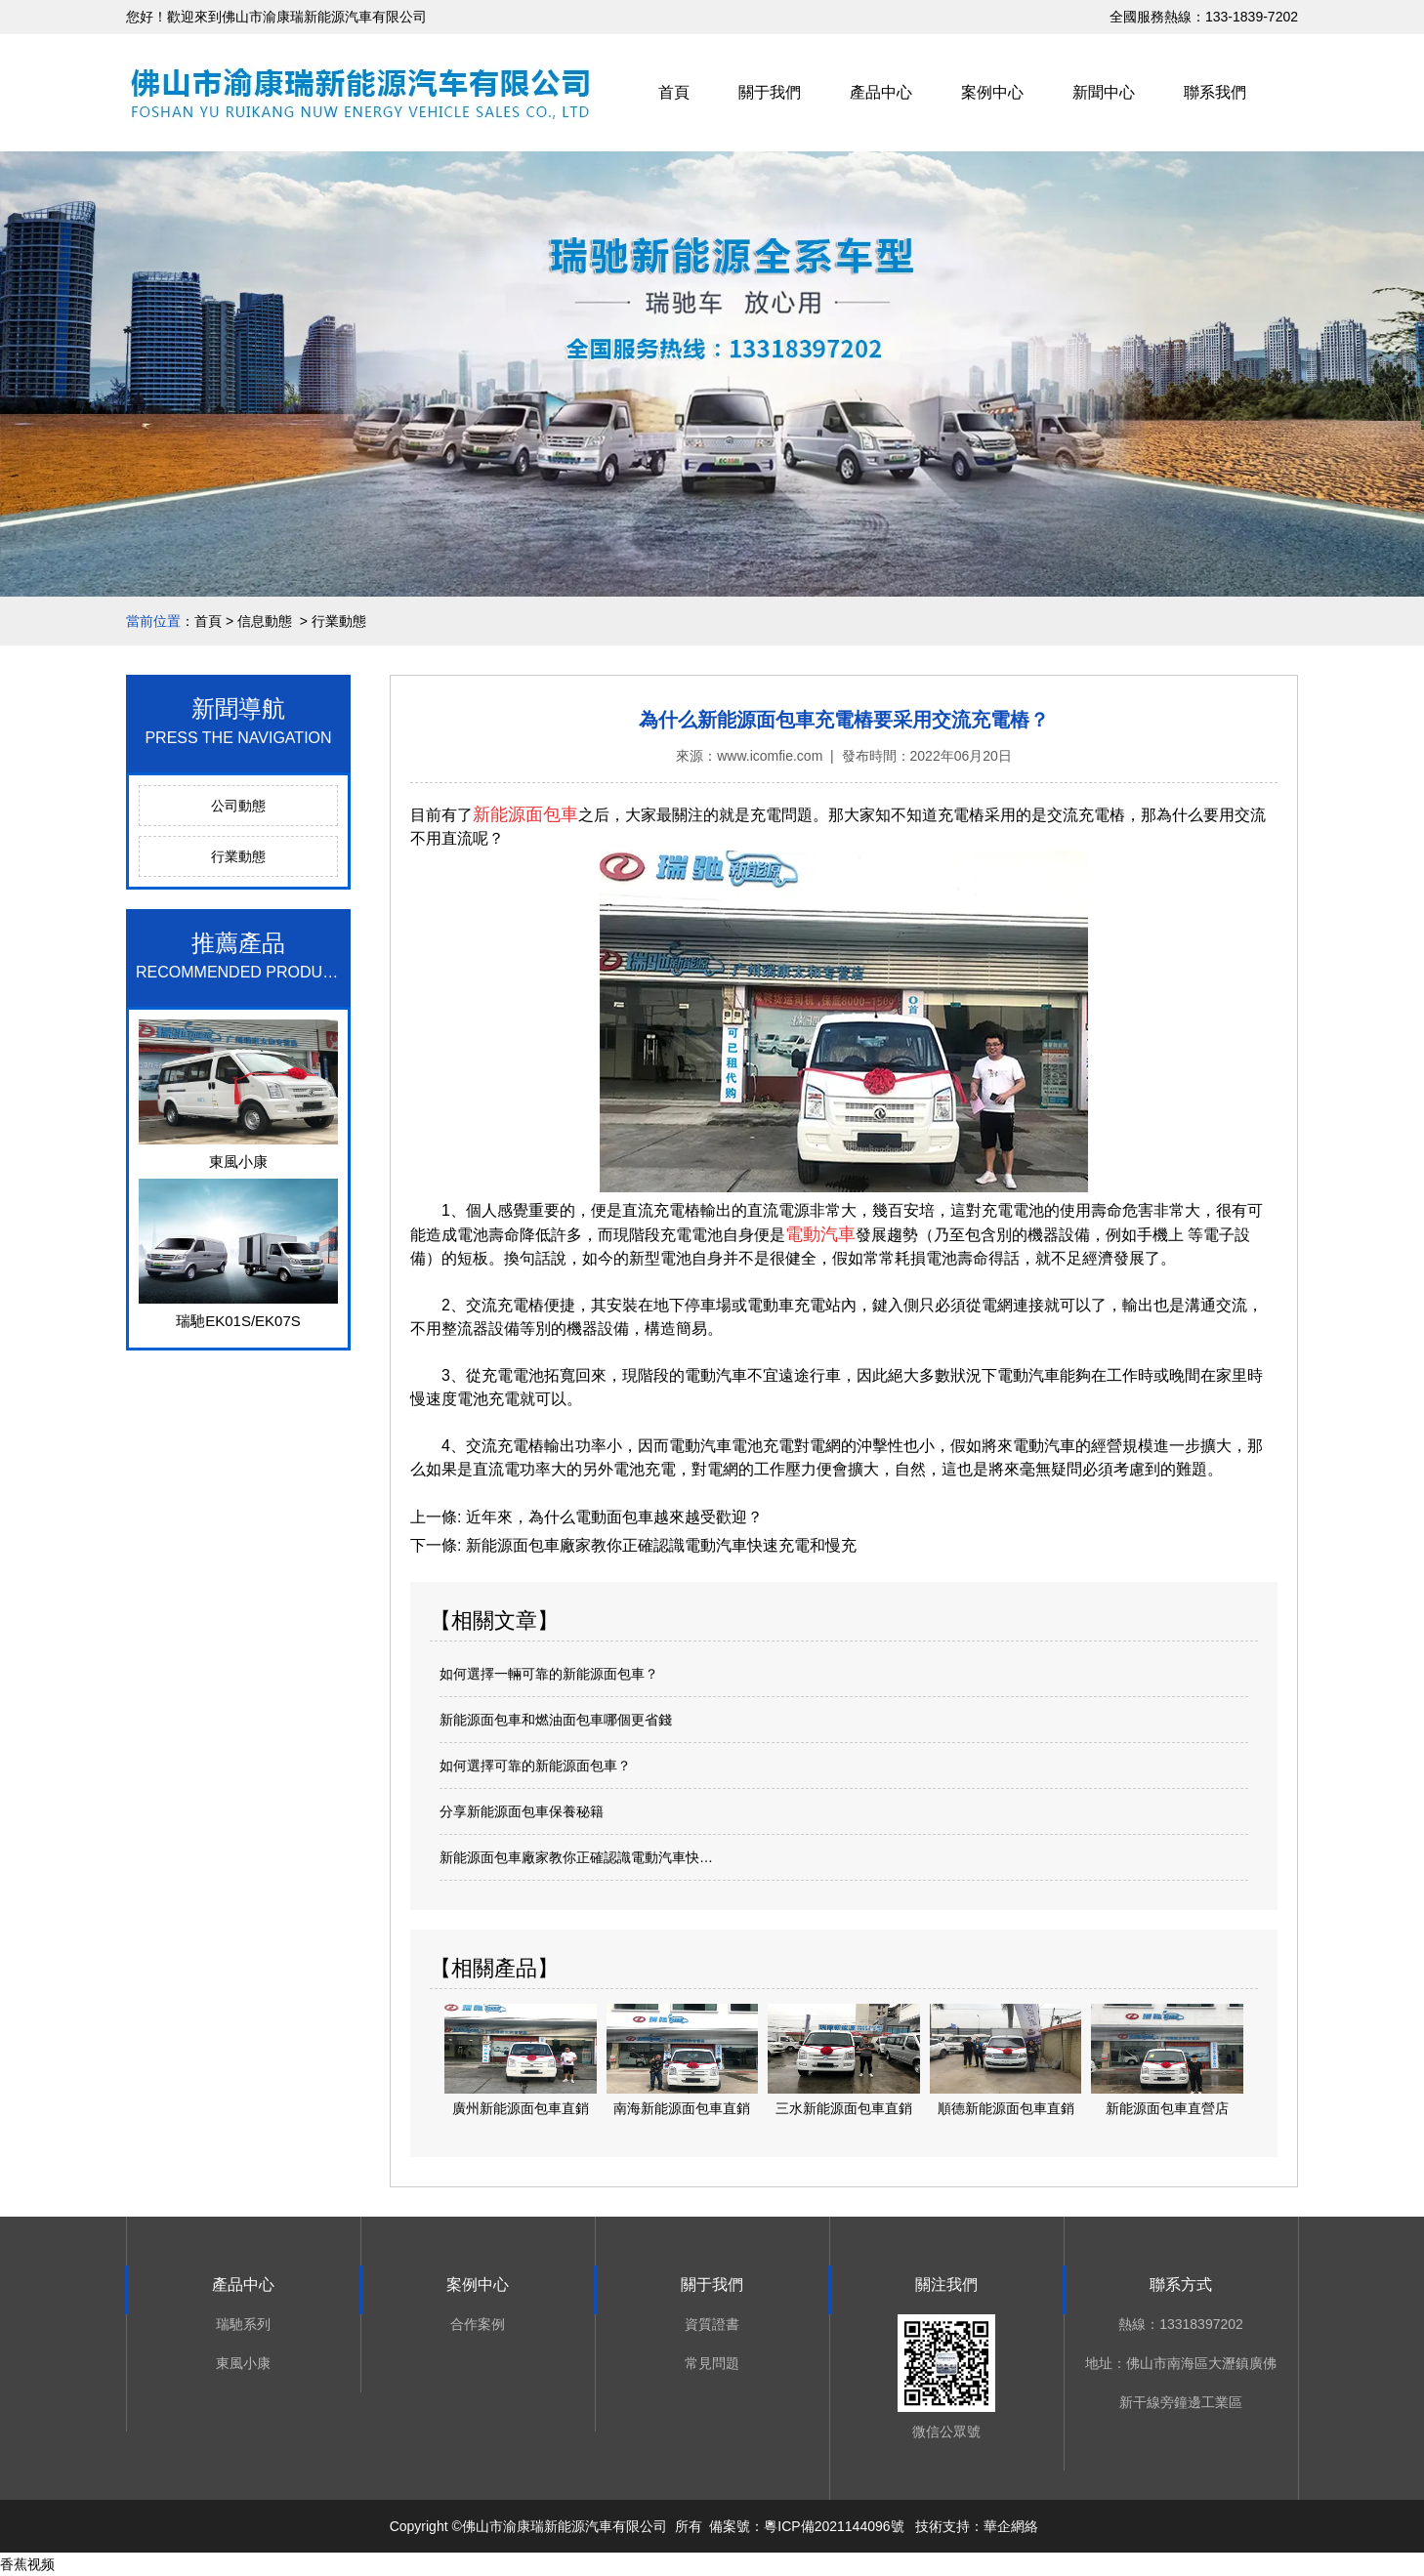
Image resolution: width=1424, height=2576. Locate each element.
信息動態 (264, 621)
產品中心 (881, 92)
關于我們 (769, 92)
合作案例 (477, 2324)
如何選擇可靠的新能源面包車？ (535, 1765)
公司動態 (238, 805)
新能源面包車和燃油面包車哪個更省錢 (556, 1719)
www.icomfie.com (769, 756)
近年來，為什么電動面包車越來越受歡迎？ (611, 1517)
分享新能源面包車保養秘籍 (522, 1811)
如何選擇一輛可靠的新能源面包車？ (549, 1674)
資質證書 (712, 2324)
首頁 (674, 92)
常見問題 (712, 2363)
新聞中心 (1103, 92)
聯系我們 (1215, 92)
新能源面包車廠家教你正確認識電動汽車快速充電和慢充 (658, 1545)
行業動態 (238, 856)
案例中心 (992, 92)
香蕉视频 (27, 2564)
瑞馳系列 (243, 2324)
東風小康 (243, 2363)
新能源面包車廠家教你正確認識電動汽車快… (576, 1857)
